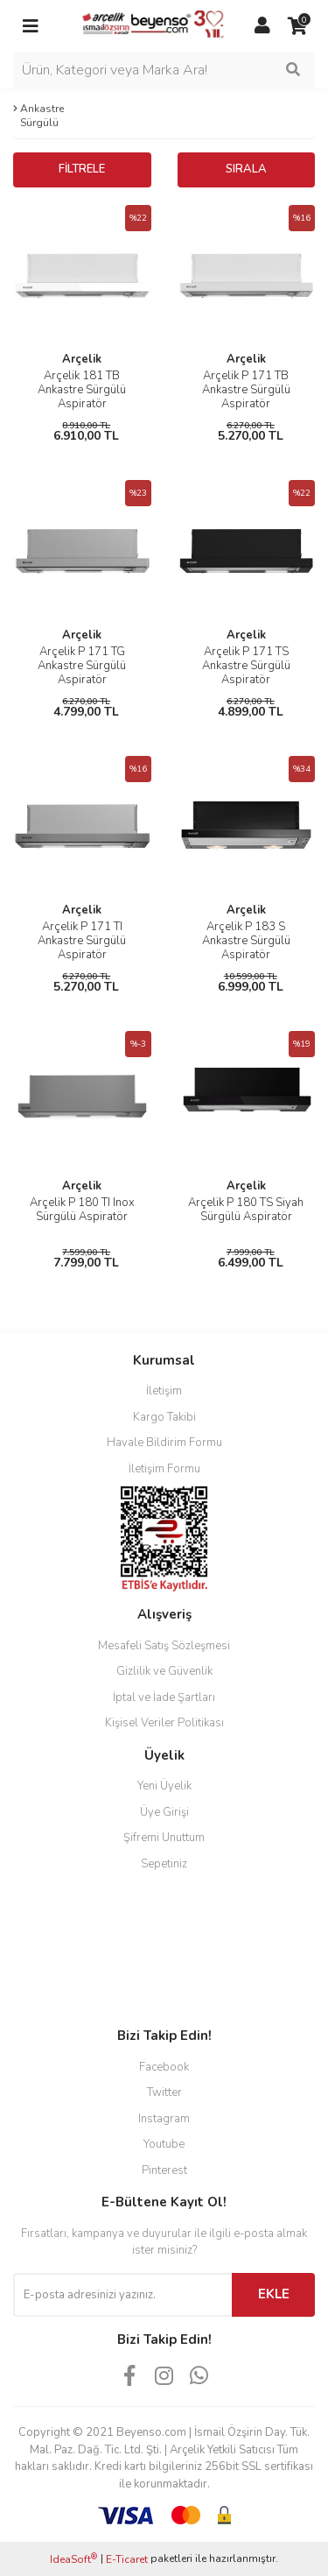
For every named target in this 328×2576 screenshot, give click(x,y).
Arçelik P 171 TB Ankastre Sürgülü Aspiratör (246, 390)
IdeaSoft (73, 2558)
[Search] (164, 70)
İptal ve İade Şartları (164, 1697)
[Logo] (146, 25)
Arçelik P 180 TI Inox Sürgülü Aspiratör (82, 1209)
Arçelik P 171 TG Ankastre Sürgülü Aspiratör (82, 666)
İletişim (164, 1391)
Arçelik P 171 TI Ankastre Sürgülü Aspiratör (82, 941)
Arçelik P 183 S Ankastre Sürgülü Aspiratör (246, 941)
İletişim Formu (164, 1469)
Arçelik (81, 359)
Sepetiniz (164, 1864)
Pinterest (164, 2170)
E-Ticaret (127, 2559)
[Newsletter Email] (122, 2295)
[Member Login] (262, 26)
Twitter (164, 2092)
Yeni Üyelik (164, 1786)
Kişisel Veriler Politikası (164, 1723)
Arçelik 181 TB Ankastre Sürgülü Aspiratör (82, 390)
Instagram (164, 2119)
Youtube (164, 2144)
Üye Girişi (164, 1812)
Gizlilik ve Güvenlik (164, 1671)
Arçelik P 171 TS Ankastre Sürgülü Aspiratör (246, 666)
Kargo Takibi (164, 1417)
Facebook (164, 2067)
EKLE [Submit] (274, 2294)
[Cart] (297, 26)
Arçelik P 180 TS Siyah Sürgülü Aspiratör (246, 1209)
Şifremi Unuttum (164, 1838)
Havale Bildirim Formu (164, 1442)
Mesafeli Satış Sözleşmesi (164, 1646)
